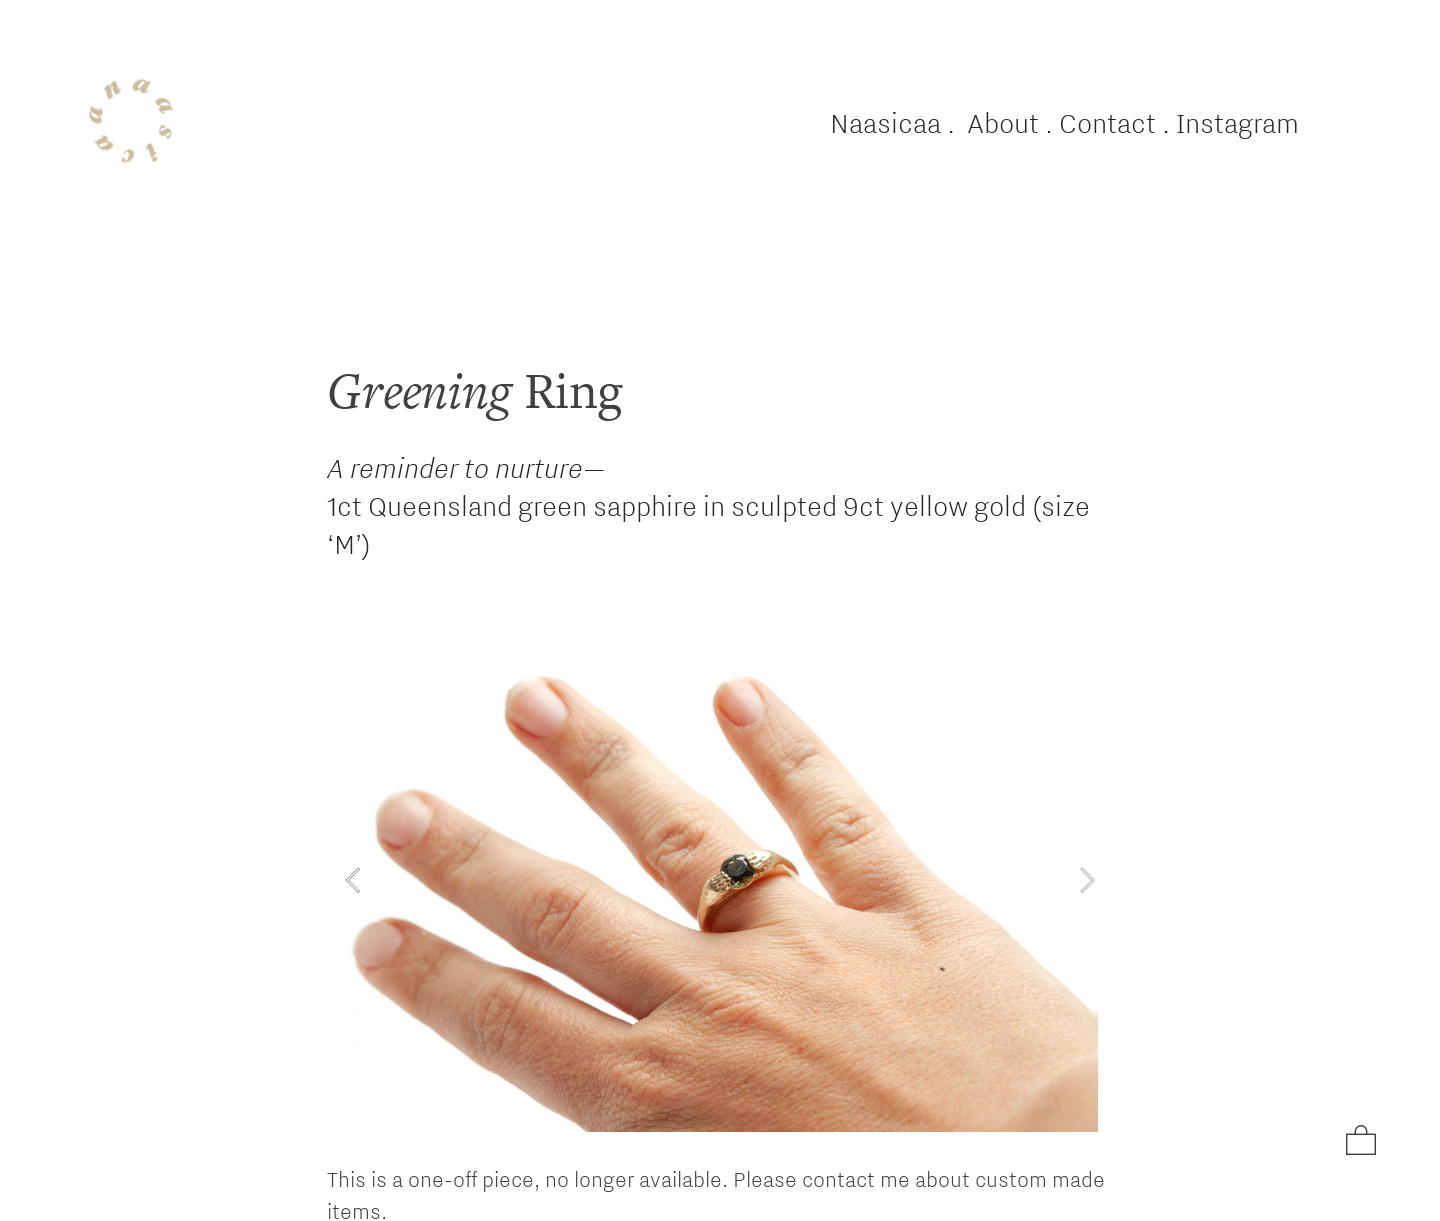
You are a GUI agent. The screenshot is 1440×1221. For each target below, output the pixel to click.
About (1003, 123)
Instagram (1237, 123)
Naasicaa (885, 123)
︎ (1361, 1141)
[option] (720, 880)
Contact (1107, 123)
